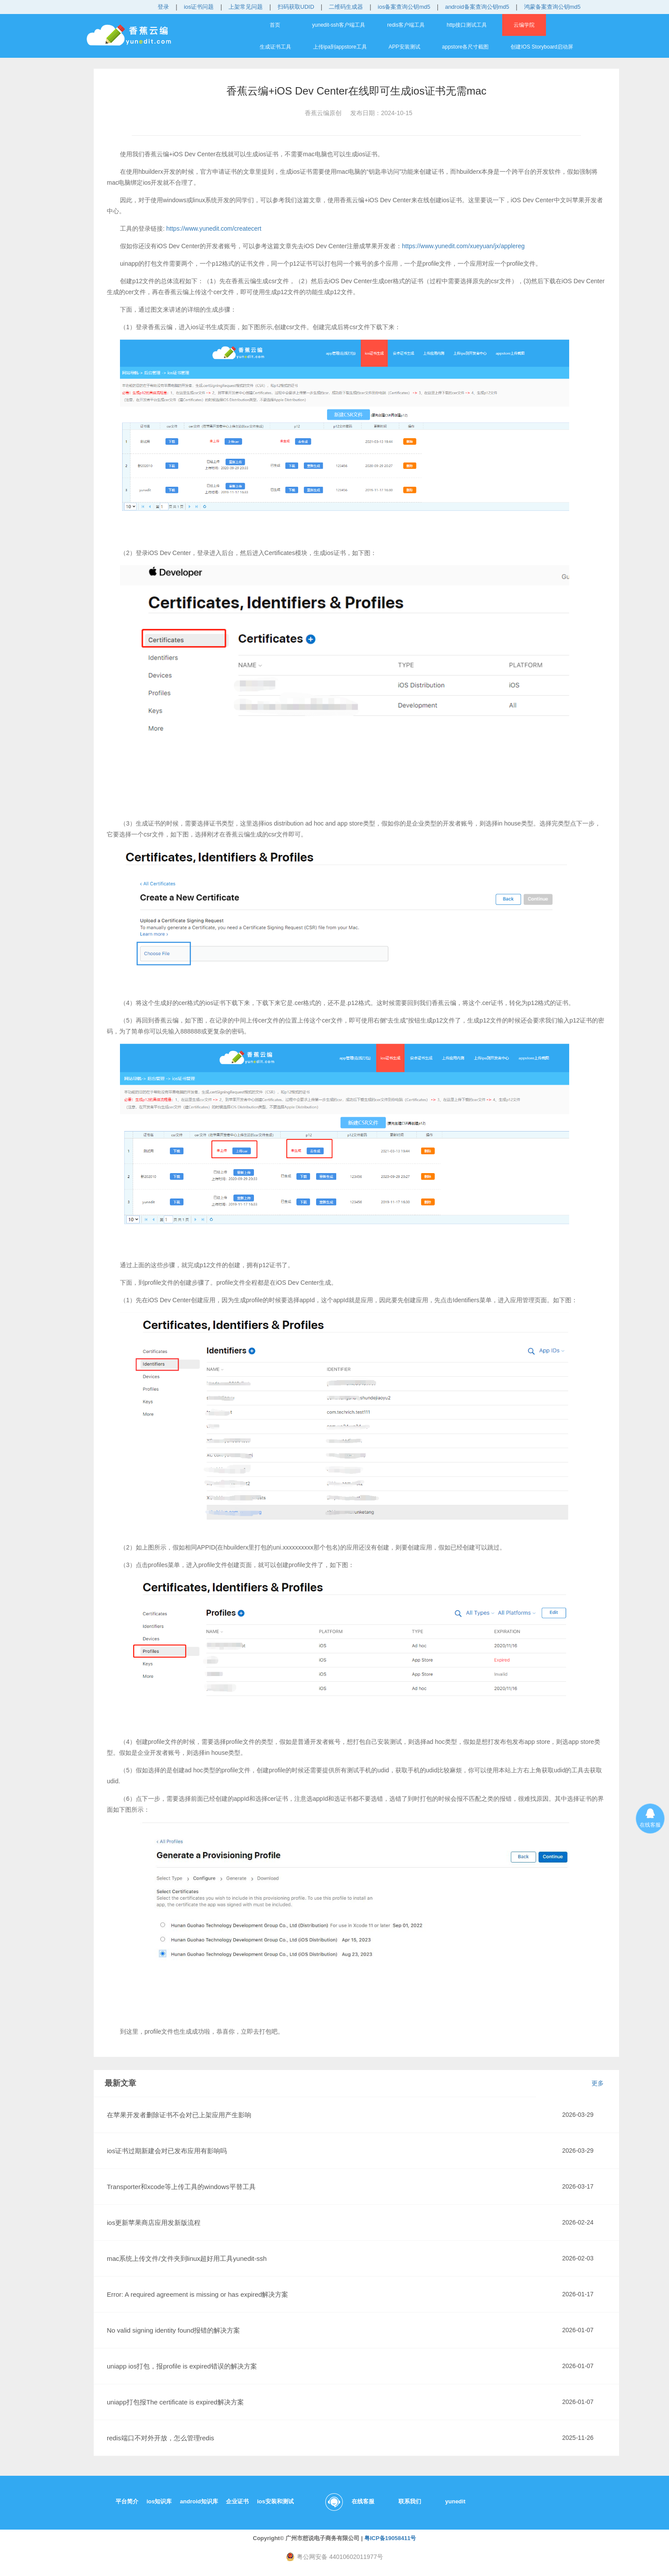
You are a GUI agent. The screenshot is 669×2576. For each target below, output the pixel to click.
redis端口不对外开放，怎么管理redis (160, 2438)
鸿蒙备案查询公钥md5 (552, 7)
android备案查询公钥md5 (477, 7)
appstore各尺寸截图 (465, 47)
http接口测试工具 (467, 25)
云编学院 (524, 25)
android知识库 (199, 2501)
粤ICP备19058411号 (390, 2538)
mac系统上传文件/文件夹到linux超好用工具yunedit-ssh (187, 2258)
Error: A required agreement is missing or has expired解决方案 (197, 2294)
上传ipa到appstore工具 (340, 47)
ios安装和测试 (275, 2501)
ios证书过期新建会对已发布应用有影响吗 (167, 2150)
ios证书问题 (199, 7)
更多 (598, 2083)
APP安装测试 (404, 47)
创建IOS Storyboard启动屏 (542, 47)
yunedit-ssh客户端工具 (338, 25)
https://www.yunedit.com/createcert (213, 228)
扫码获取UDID (296, 7)
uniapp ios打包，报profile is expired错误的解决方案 (182, 2366)
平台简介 (127, 2501)
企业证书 (237, 2501)
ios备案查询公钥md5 (404, 7)
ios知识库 (159, 2501)
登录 (163, 7)
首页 (275, 25)
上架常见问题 (246, 7)
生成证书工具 (275, 47)
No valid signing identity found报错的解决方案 (173, 2330)
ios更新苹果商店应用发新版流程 (154, 2222)
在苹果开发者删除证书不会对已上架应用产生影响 (179, 2115)
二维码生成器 (346, 7)
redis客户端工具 (406, 25)
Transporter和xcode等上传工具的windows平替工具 (181, 2186)
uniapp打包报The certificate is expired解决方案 (175, 2402)
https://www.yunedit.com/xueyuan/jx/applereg (463, 246)
